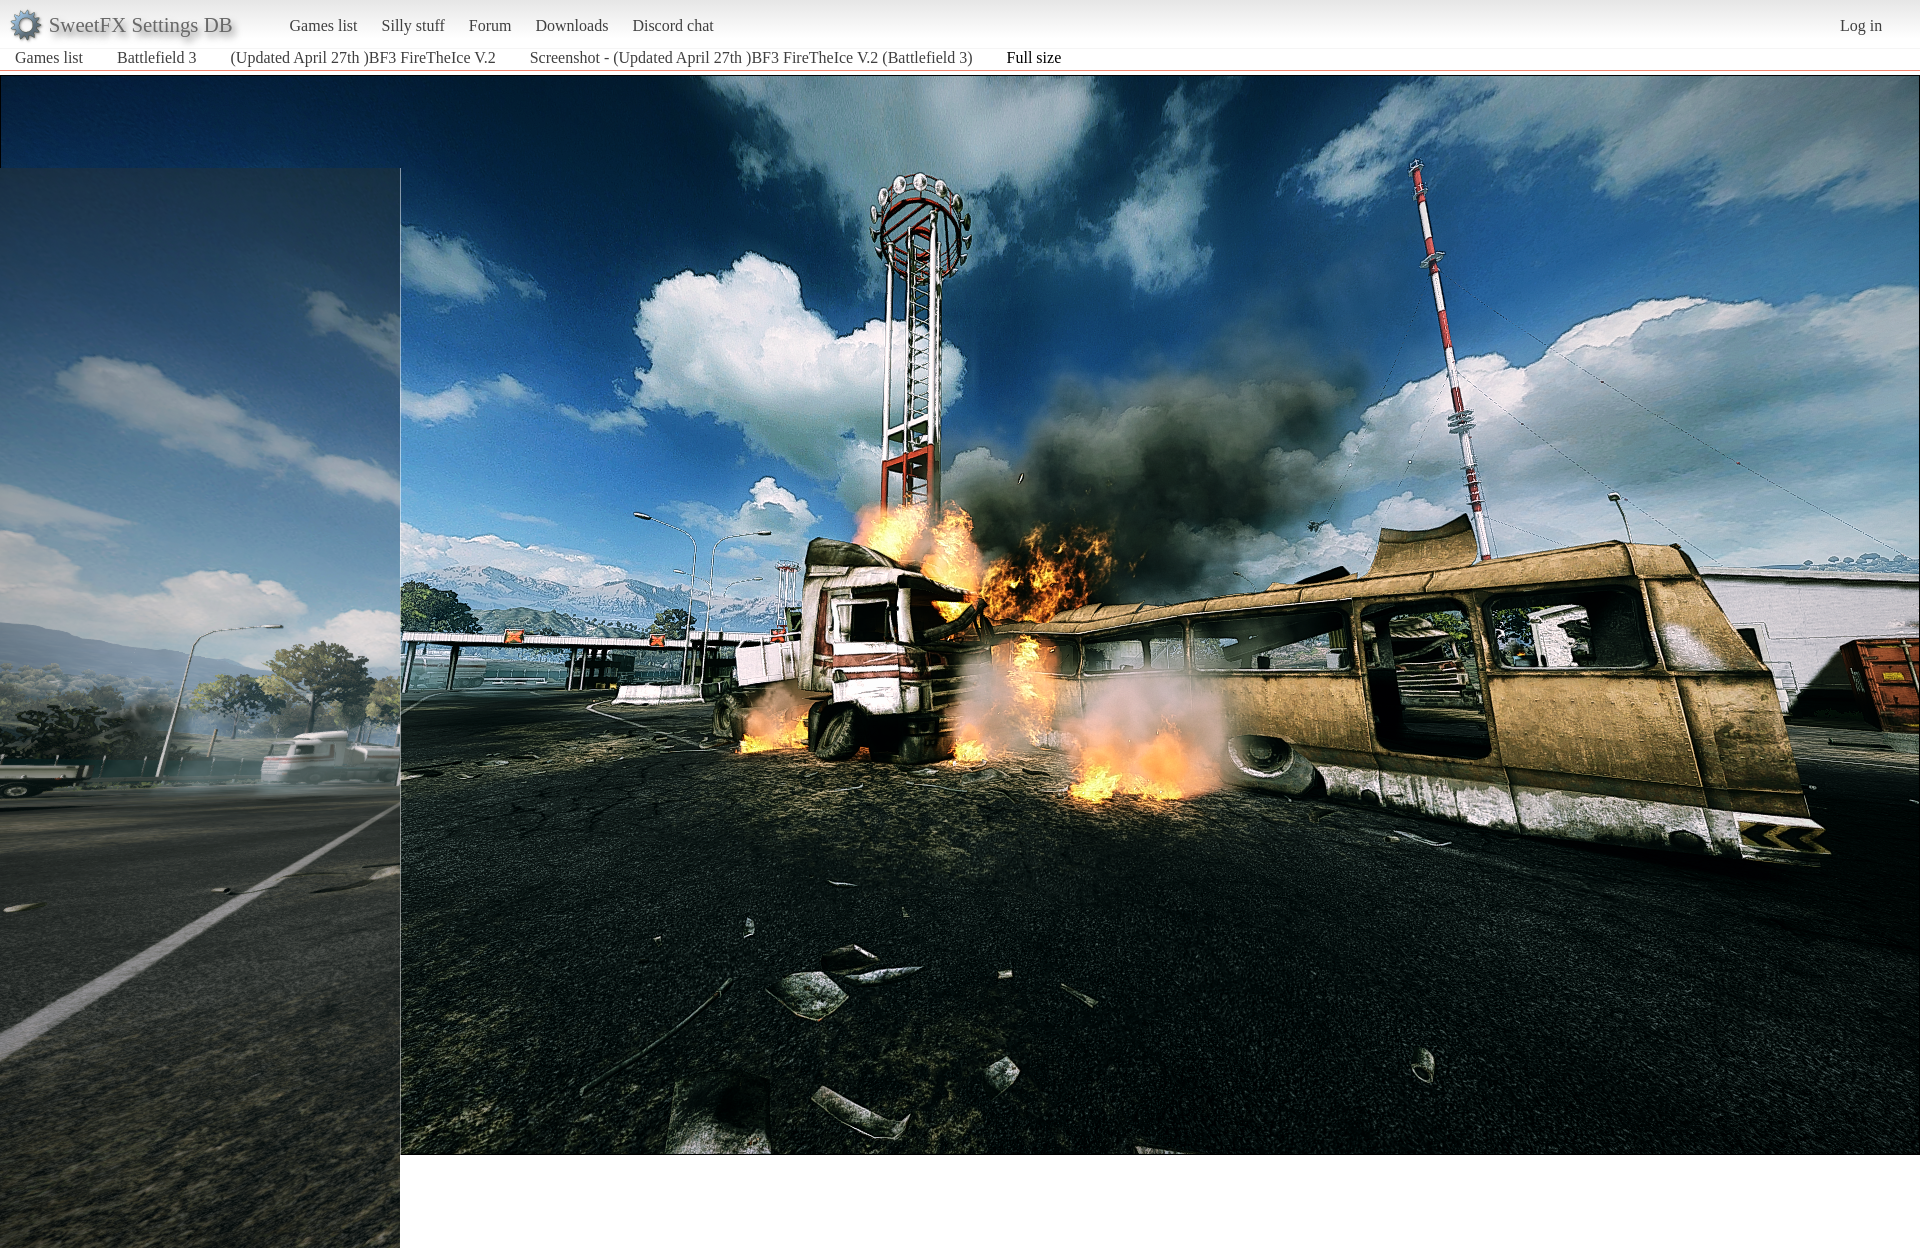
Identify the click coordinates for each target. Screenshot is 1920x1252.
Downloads (571, 25)
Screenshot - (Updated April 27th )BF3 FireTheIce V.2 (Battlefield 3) (751, 57)
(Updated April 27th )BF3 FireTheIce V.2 (363, 57)
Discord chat (672, 25)
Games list (324, 25)
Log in (1861, 25)
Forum (490, 25)
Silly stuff (413, 25)
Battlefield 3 (157, 57)
